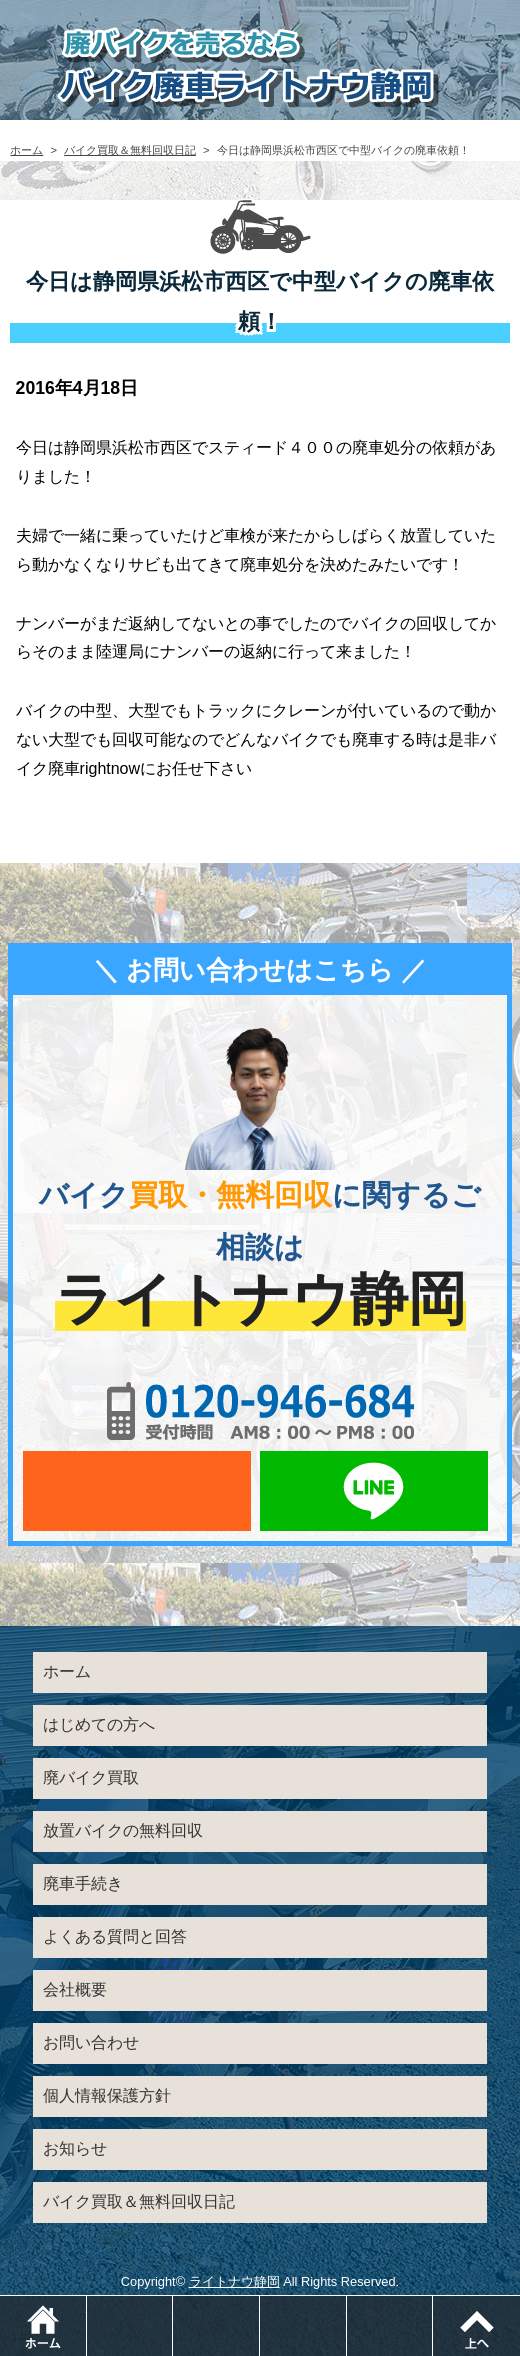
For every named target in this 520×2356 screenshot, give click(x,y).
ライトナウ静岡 (234, 2281)
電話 (172, 2305)
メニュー (432, 2305)
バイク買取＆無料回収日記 (130, 150)
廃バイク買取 (91, 1777)
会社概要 (75, 1989)
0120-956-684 (260, 1411)
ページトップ (476, 2326)
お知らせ (75, 2148)
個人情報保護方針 (107, 2095)
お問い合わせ (91, 2042)
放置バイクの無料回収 (123, 1830)
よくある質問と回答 (115, 1936)
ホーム (26, 150)
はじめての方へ (99, 1724)
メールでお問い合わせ (137, 1491)
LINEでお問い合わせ (374, 1491)
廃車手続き (83, 1883)
